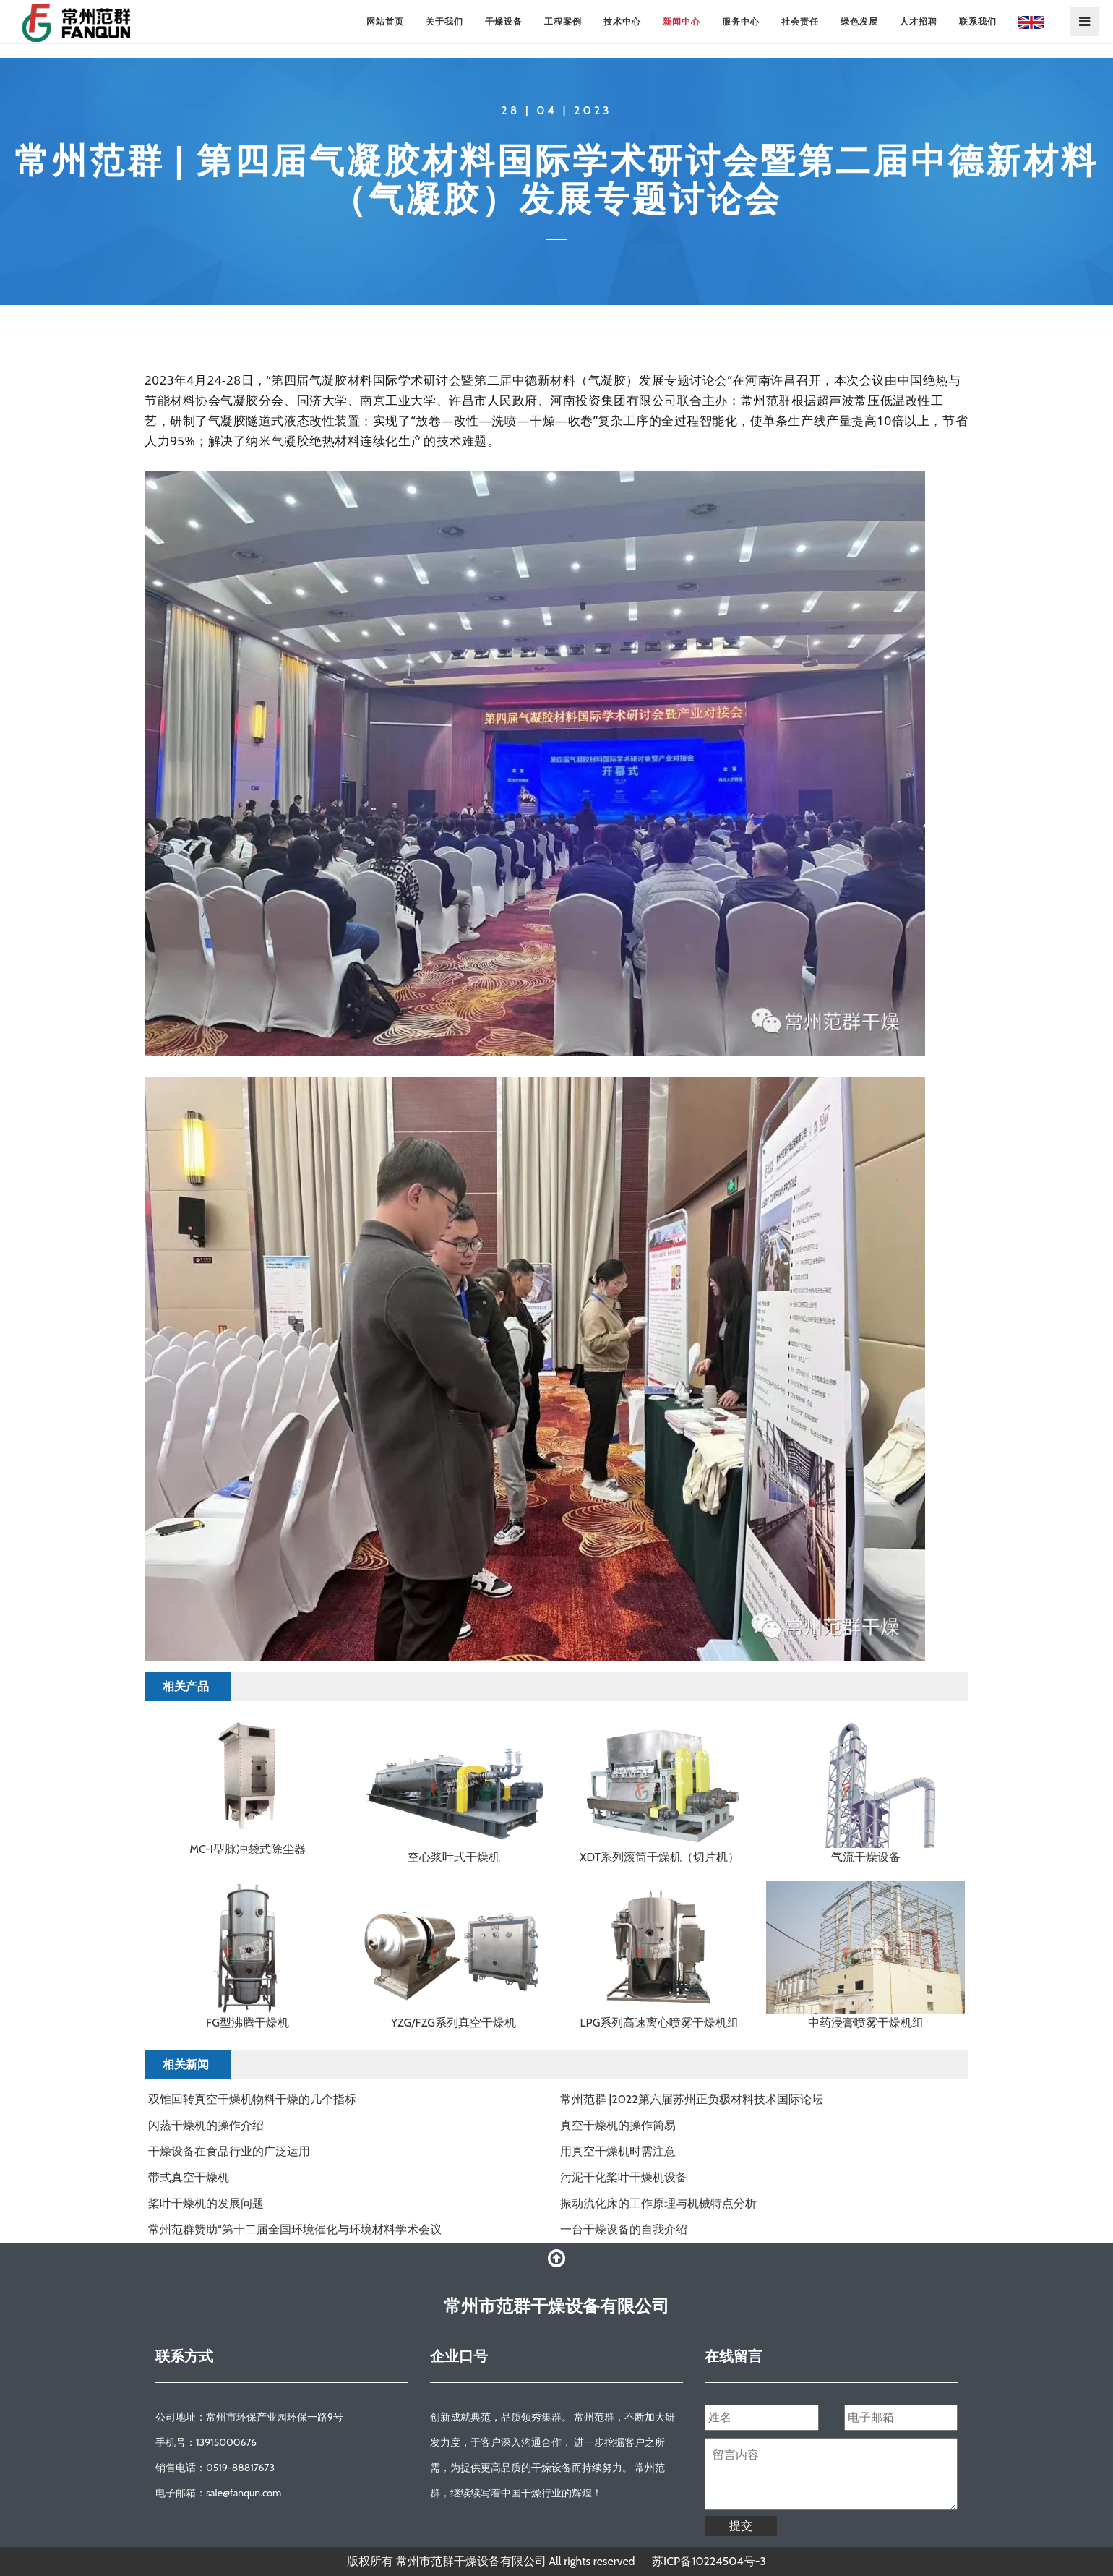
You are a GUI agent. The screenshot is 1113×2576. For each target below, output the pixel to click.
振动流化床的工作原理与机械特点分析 (658, 2203)
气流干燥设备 (866, 1857)
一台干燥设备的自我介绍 (623, 2229)
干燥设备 (504, 21)
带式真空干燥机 (188, 2177)
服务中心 (741, 21)
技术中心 (622, 21)
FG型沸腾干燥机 (247, 2022)
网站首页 (385, 21)
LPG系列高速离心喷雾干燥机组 (659, 2022)
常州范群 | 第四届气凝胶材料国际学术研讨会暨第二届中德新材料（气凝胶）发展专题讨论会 (556, 180)
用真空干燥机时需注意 (618, 2151)
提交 (740, 2526)
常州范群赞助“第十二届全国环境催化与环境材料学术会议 (295, 2229)
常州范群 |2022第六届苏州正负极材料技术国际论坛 (691, 2099)
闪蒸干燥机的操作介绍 (206, 2125)
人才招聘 (918, 21)
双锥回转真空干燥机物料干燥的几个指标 (252, 2099)
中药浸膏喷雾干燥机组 (866, 2022)
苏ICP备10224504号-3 (709, 2561)
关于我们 (444, 21)
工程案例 (563, 21)
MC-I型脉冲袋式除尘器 (247, 1849)
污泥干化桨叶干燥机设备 (623, 2177)
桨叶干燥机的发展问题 (206, 2203)
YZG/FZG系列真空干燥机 (453, 2022)
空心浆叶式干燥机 (454, 1857)
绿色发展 (859, 21)
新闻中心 (681, 21)
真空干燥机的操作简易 (618, 2125)
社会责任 (800, 21)
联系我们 (978, 21)
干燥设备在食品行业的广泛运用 (229, 2151)
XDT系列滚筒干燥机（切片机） (659, 1857)
